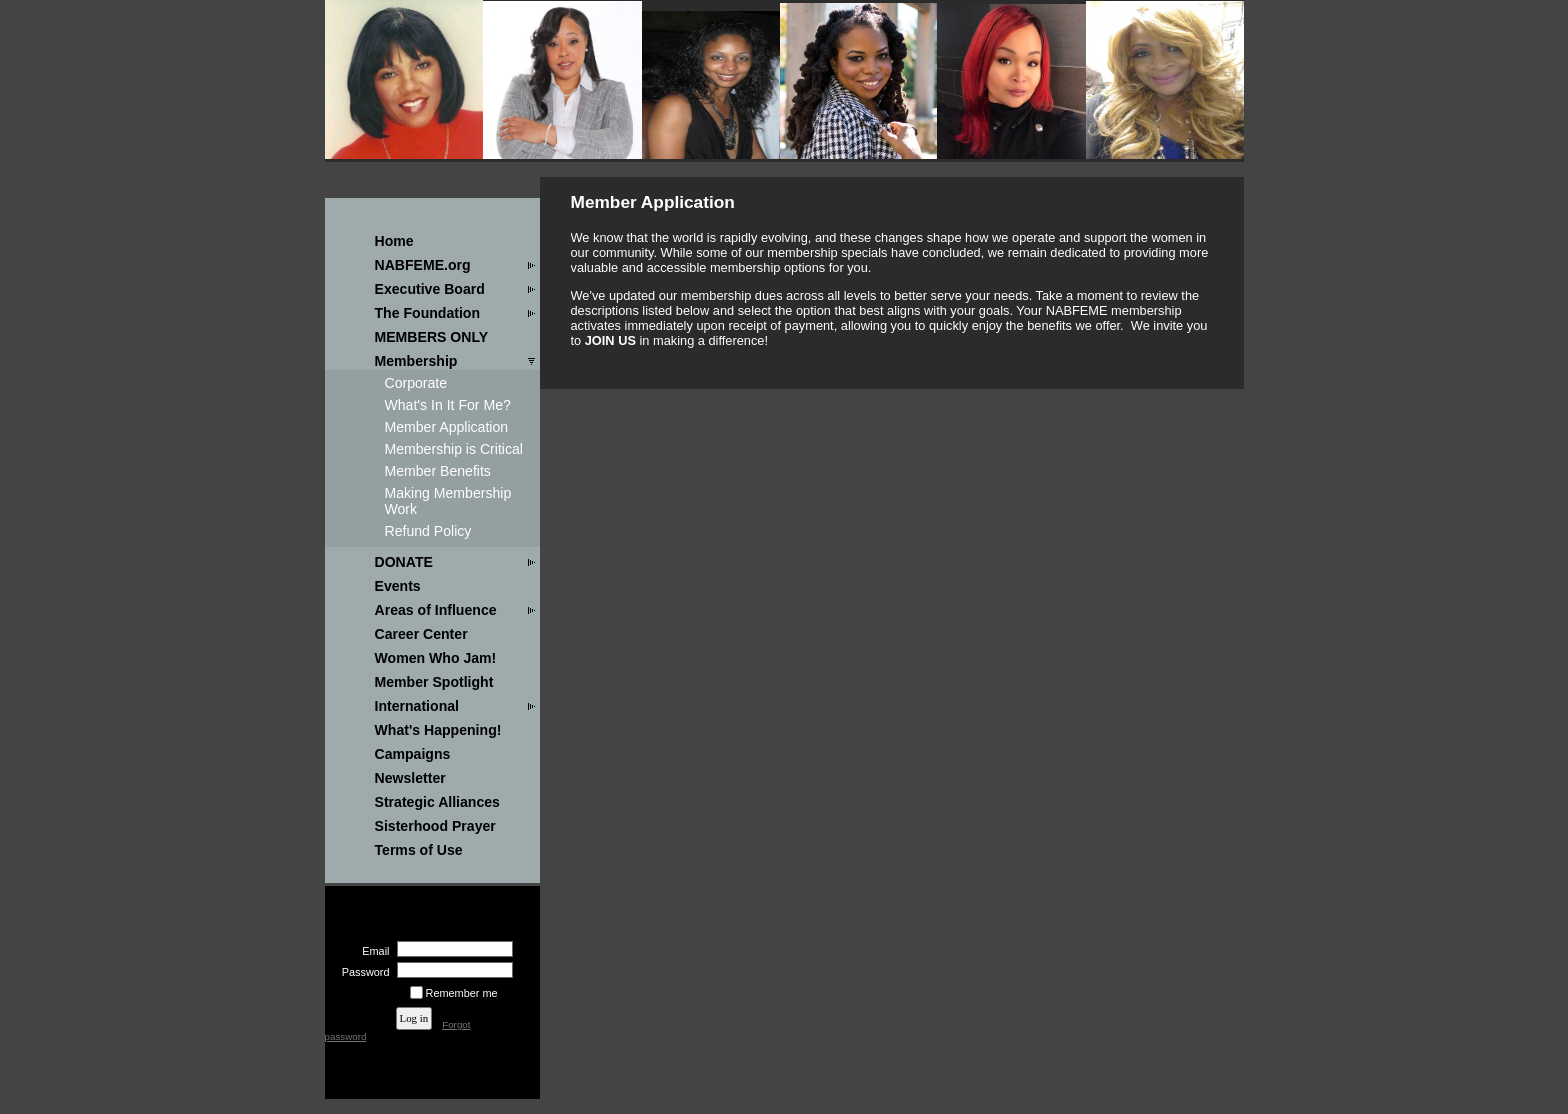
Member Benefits (438, 471)
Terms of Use (419, 850)
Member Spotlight (434, 682)
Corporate (416, 383)
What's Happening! (438, 730)
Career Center (421, 634)
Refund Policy (428, 531)
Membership (416, 361)
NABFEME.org (423, 265)
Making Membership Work (448, 501)
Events (398, 586)
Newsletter (410, 778)
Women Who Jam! (436, 658)
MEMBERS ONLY (432, 337)
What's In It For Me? (448, 405)
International (417, 706)
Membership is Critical (454, 449)
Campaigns (413, 754)
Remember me (462, 993)
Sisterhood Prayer (435, 826)
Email (372, 951)
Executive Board (430, 289)
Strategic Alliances (437, 802)
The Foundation (428, 313)
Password (361, 972)
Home (394, 241)
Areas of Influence (436, 610)
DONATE (404, 562)
